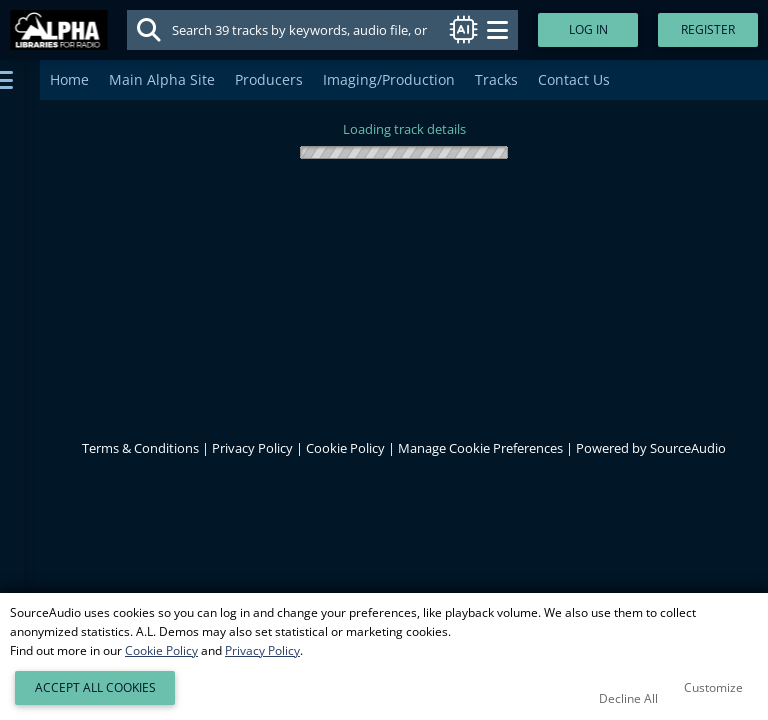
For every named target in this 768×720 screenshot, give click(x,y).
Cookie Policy (345, 448)
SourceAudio (688, 448)
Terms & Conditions (140, 448)
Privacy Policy (252, 448)
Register (708, 29)
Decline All (628, 698)
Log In (588, 29)
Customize (713, 687)
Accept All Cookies (95, 687)
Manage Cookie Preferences (480, 448)
